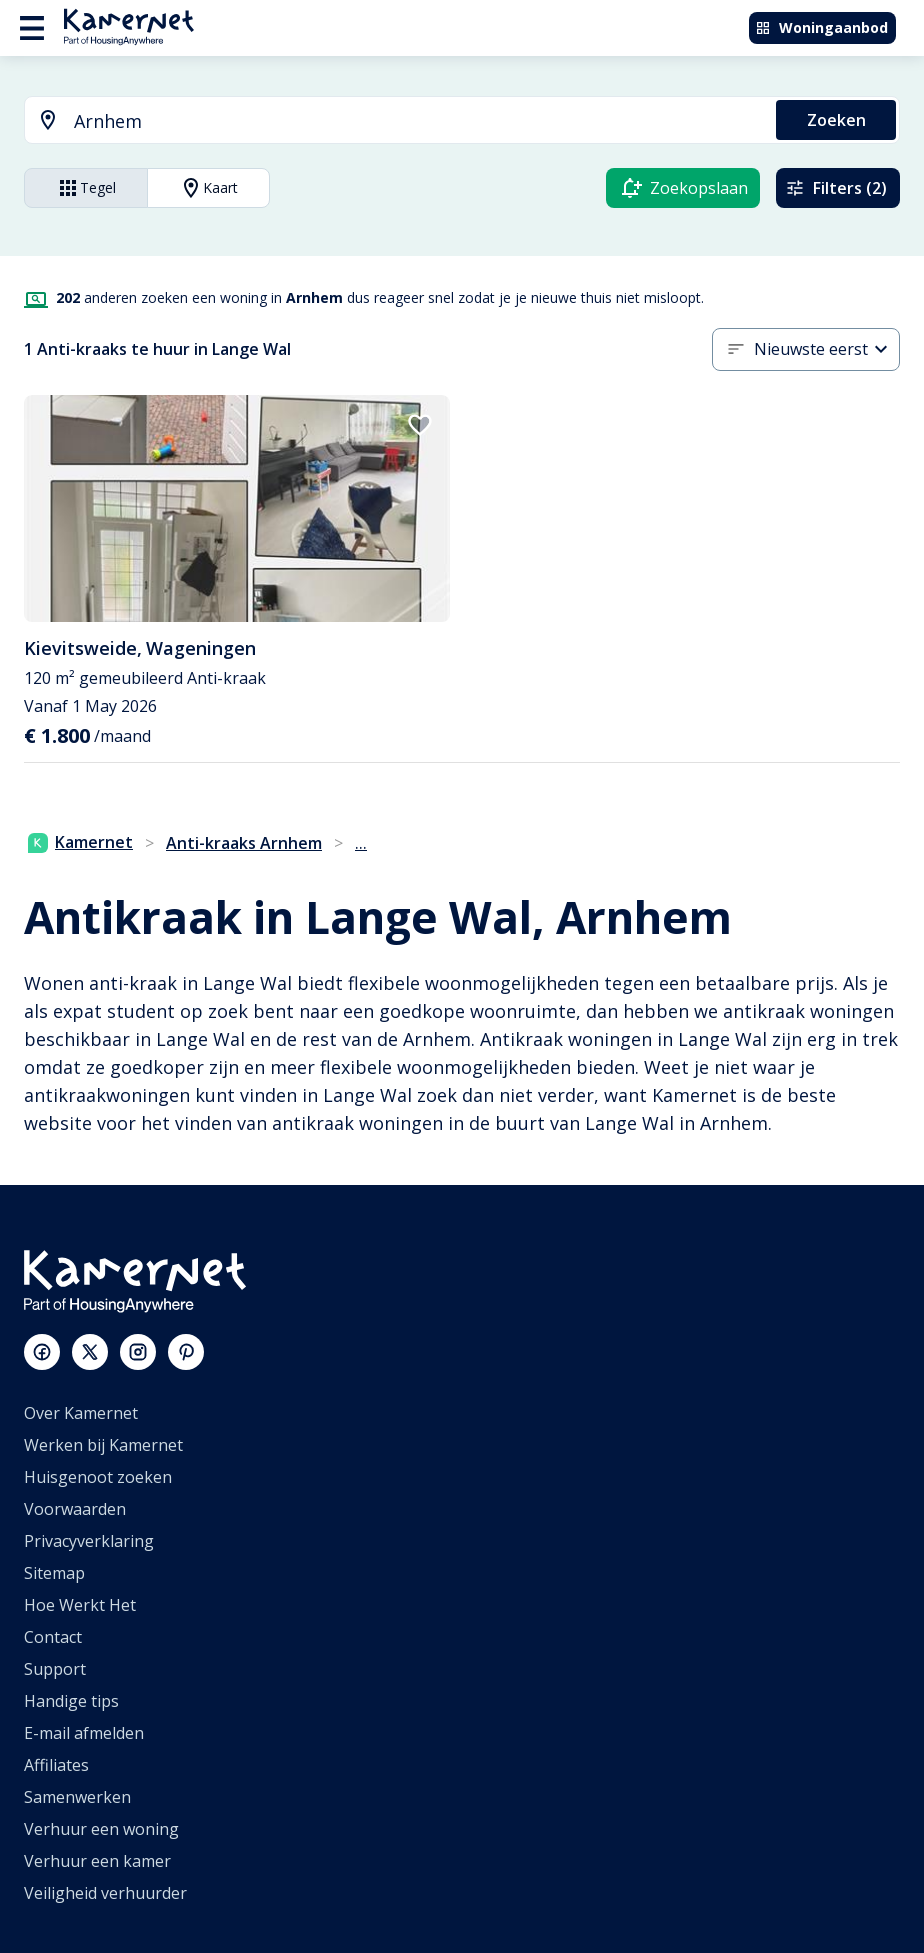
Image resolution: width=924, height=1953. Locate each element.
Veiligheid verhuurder (105, 1893)
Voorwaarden (75, 1509)
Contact (53, 1637)
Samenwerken (77, 1797)
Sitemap (54, 1573)
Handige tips (71, 1701)
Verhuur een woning (101, 1829)
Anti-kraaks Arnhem (244, 843)
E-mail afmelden (84, 1733)
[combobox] (388, 121)
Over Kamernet (81, 1413)
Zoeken (836, 120)
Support (55, 1669)
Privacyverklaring (89, 1541)
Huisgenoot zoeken (98, 1477)
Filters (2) (836, 188)
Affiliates (56, 1765)
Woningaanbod (821, 27)
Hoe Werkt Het (80, 1605)
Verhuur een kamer (97, 1861)
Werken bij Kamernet (103, 1445)
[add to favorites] (420, 425)
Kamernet (80, 842)
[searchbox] (418, 121)
